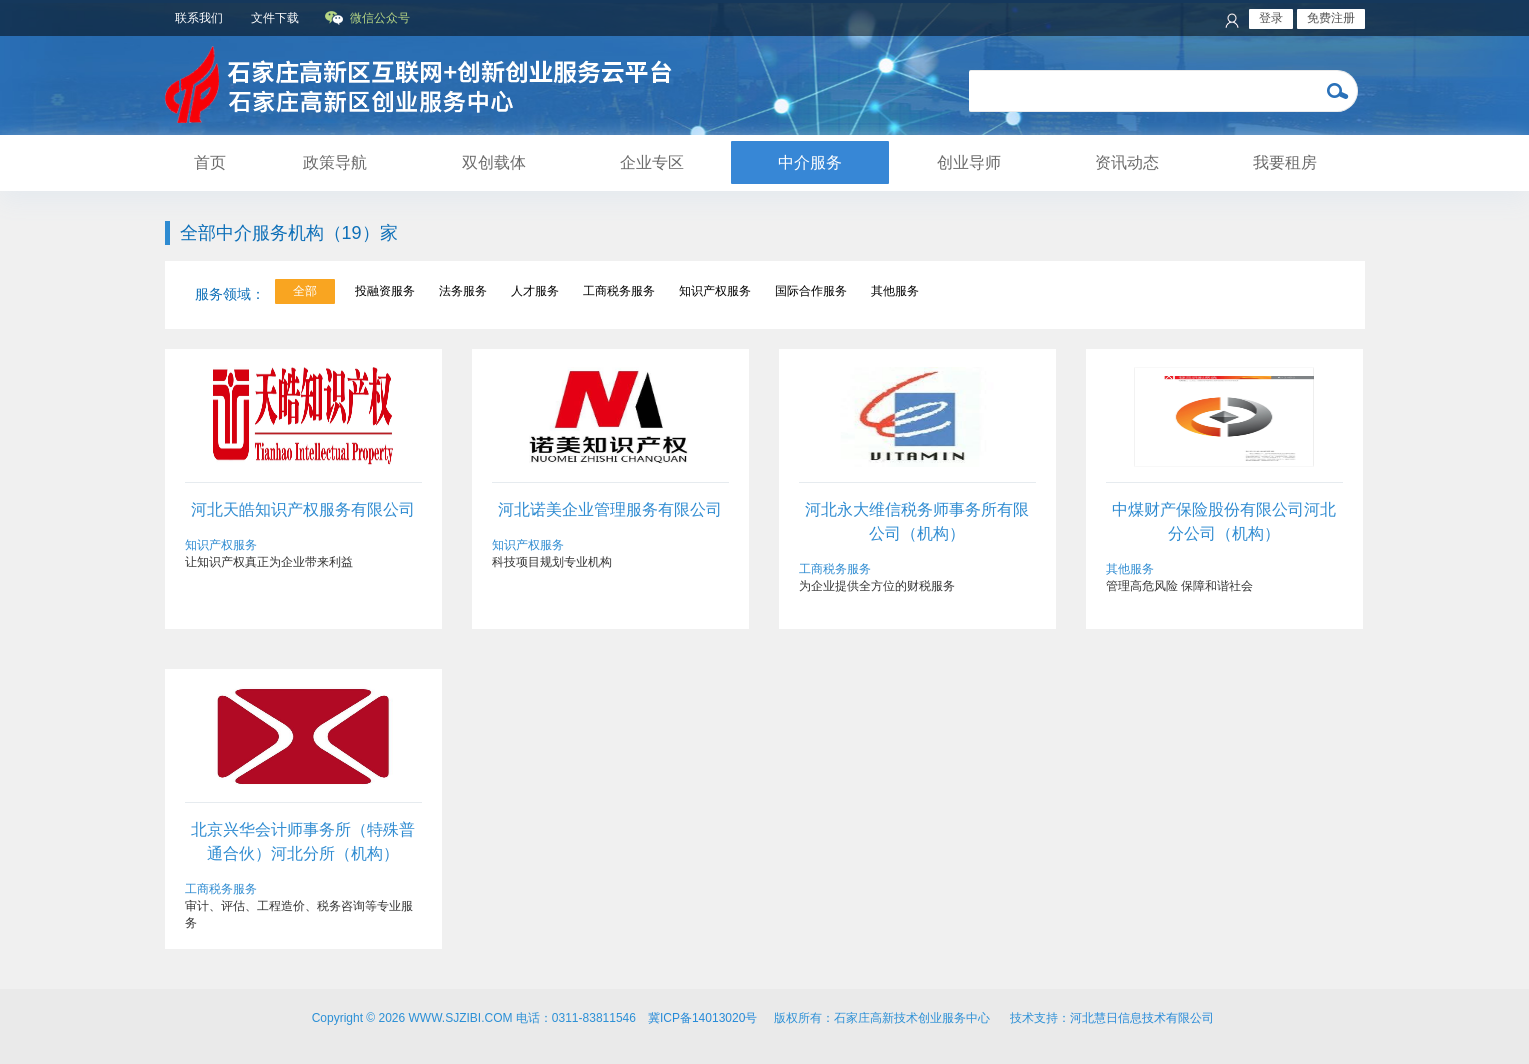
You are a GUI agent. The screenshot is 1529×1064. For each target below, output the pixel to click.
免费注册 (1331, 18)
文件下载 (275, 18)
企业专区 (652, 162)
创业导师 (969, 162)
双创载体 (494, 162)
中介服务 (810, 162)
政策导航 (335, 162)
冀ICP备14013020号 (702, 1018)
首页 (210, 162)
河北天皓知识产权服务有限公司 (303, 509)
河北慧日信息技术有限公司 (1143, 1018)
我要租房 (1285, 162)
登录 (1271, 18)
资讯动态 (1127, 162)
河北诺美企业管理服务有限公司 (610, 509)
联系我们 (199, 18)
